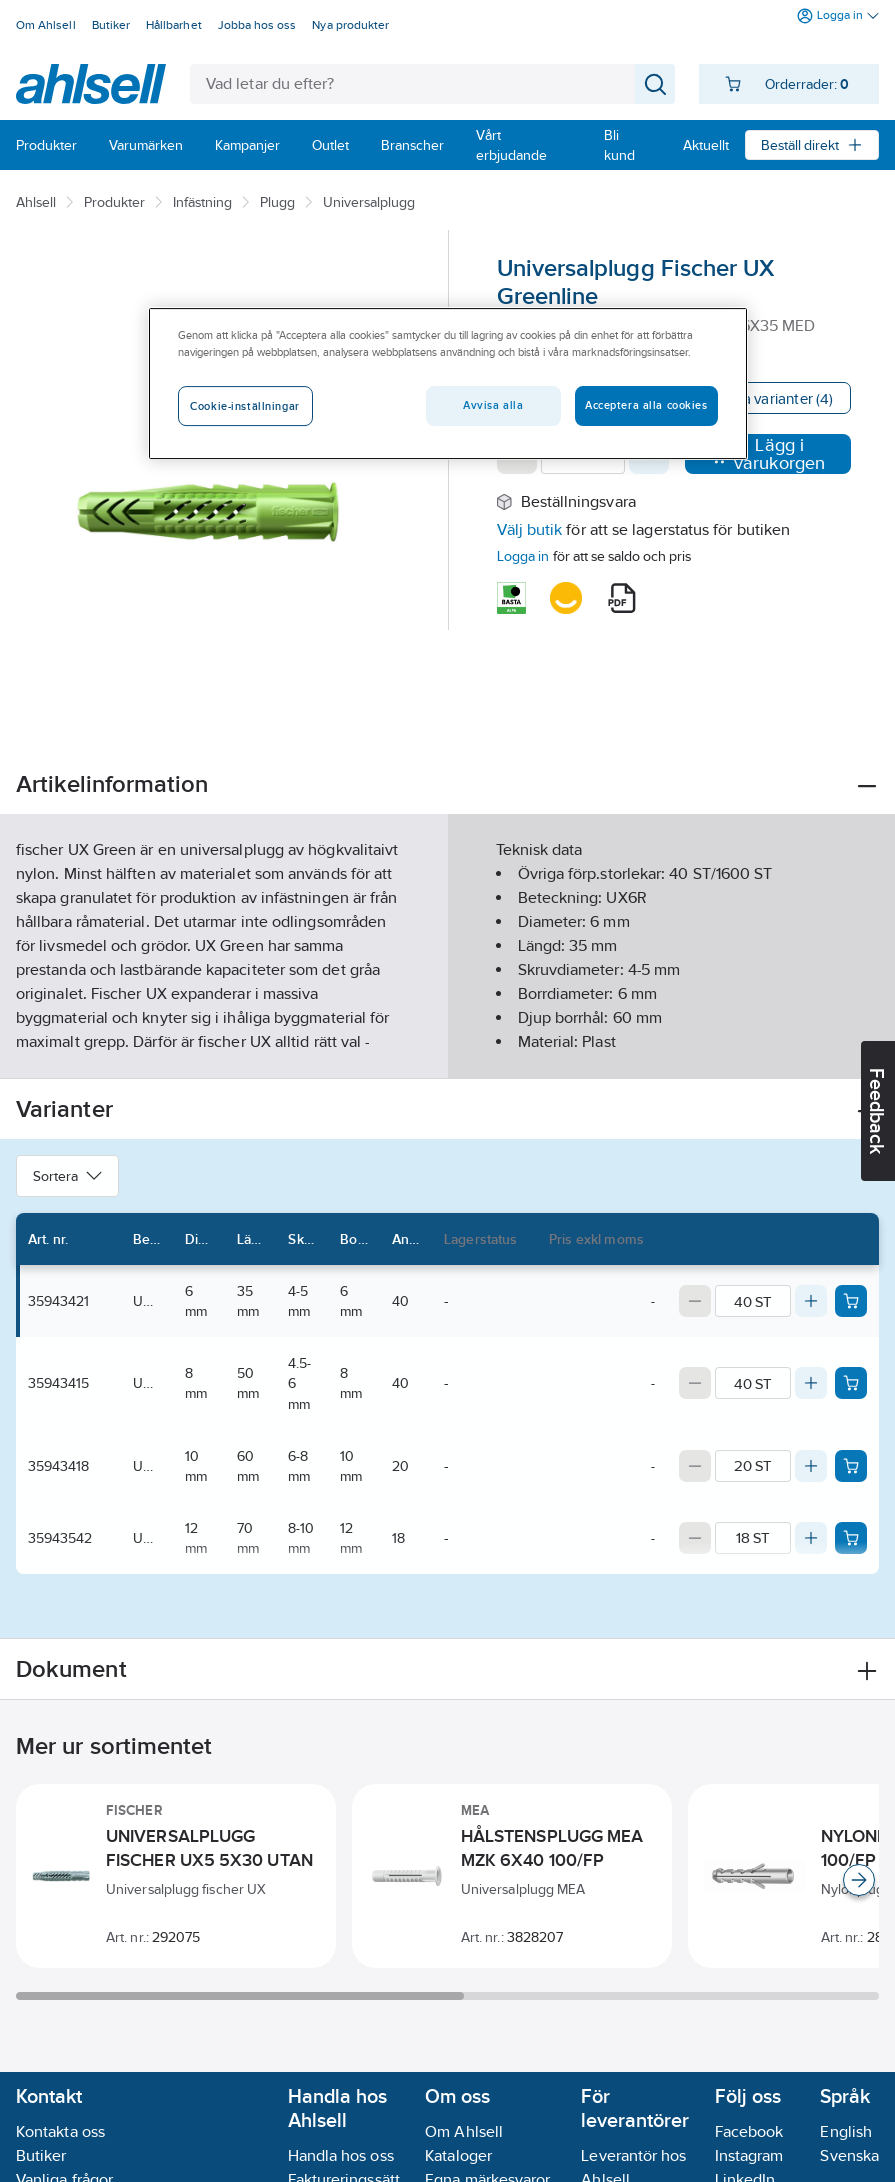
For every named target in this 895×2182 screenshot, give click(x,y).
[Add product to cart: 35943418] (851, 1466)
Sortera (67, 1176)
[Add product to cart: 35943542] (851, 1538)
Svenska (849, 2155)
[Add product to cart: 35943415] (851, 1383)
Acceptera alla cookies (646, 406)
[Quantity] (753, 1301)
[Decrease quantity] (695, 1301)
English (846, 2131)
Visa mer (447, 1046)
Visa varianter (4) (777, 398)
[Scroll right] (859, 1880)
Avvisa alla (493, 406)
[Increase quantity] (811, 1301)
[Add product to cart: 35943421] (851, 1301)
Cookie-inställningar (244, 407)
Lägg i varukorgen (768, 454)
